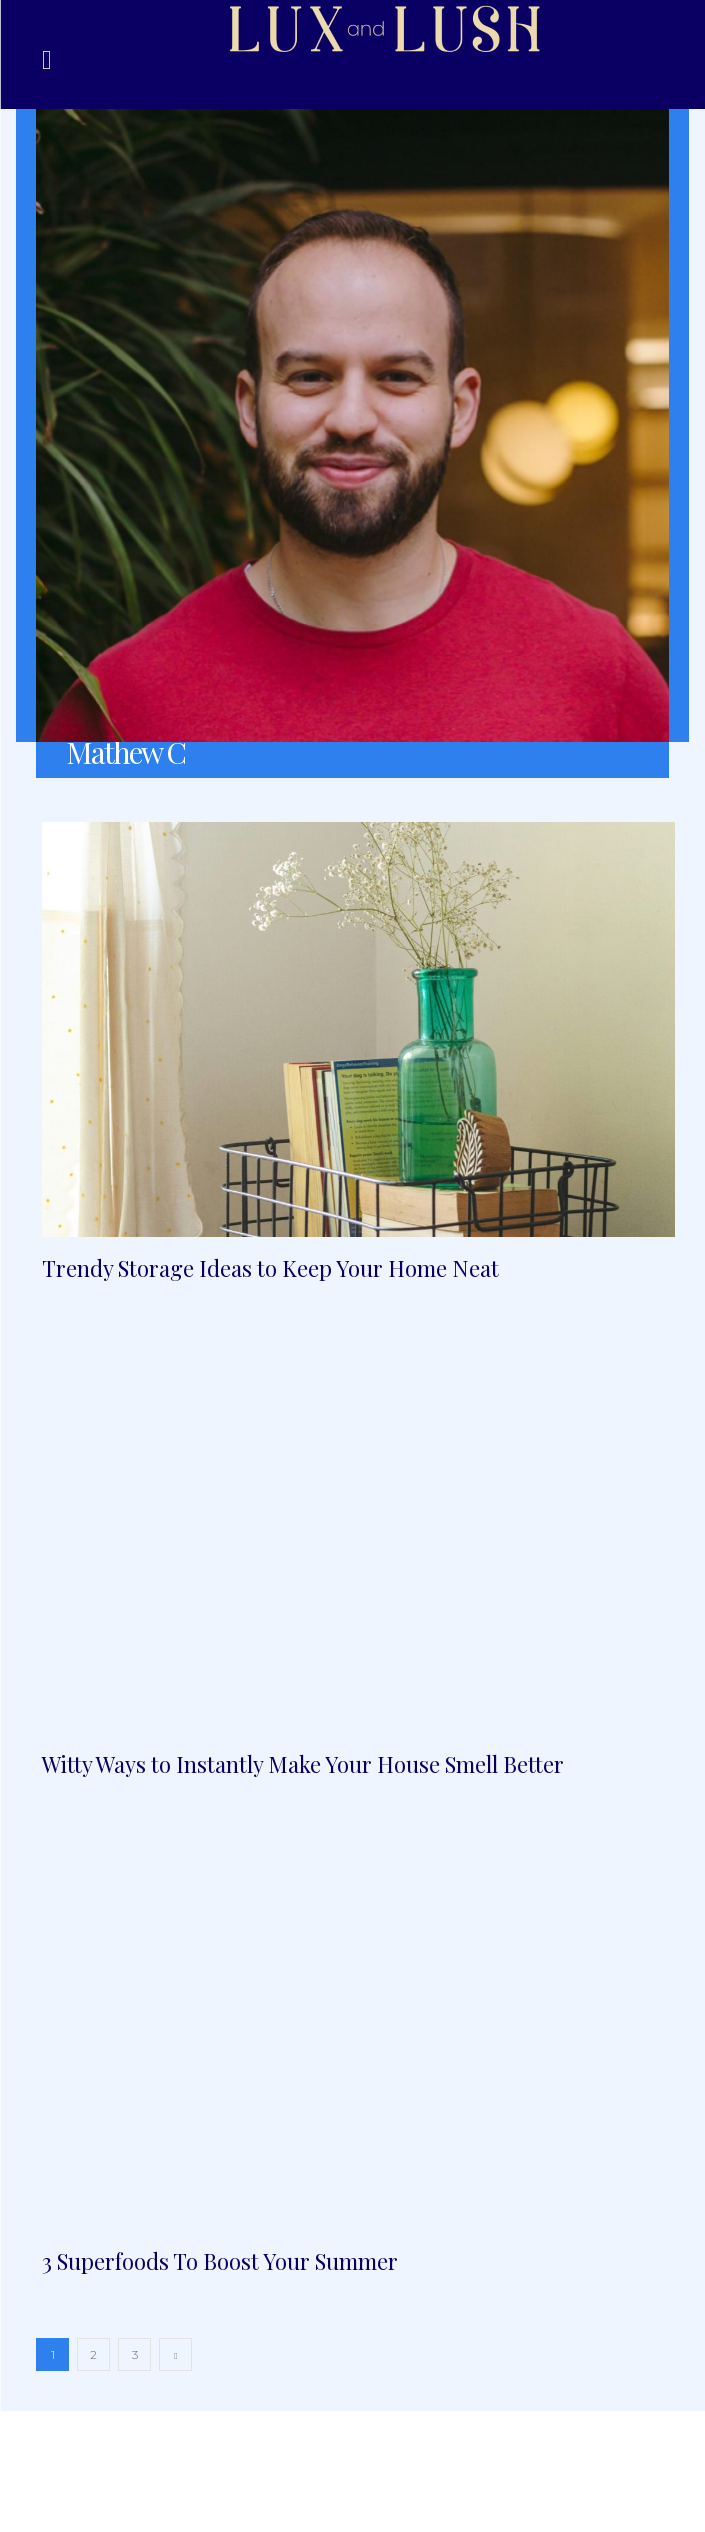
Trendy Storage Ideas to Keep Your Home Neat (270, 1268)
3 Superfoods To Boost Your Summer (220, 2261)
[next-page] (175, 2354)
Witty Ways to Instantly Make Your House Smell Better (303, 1764)
